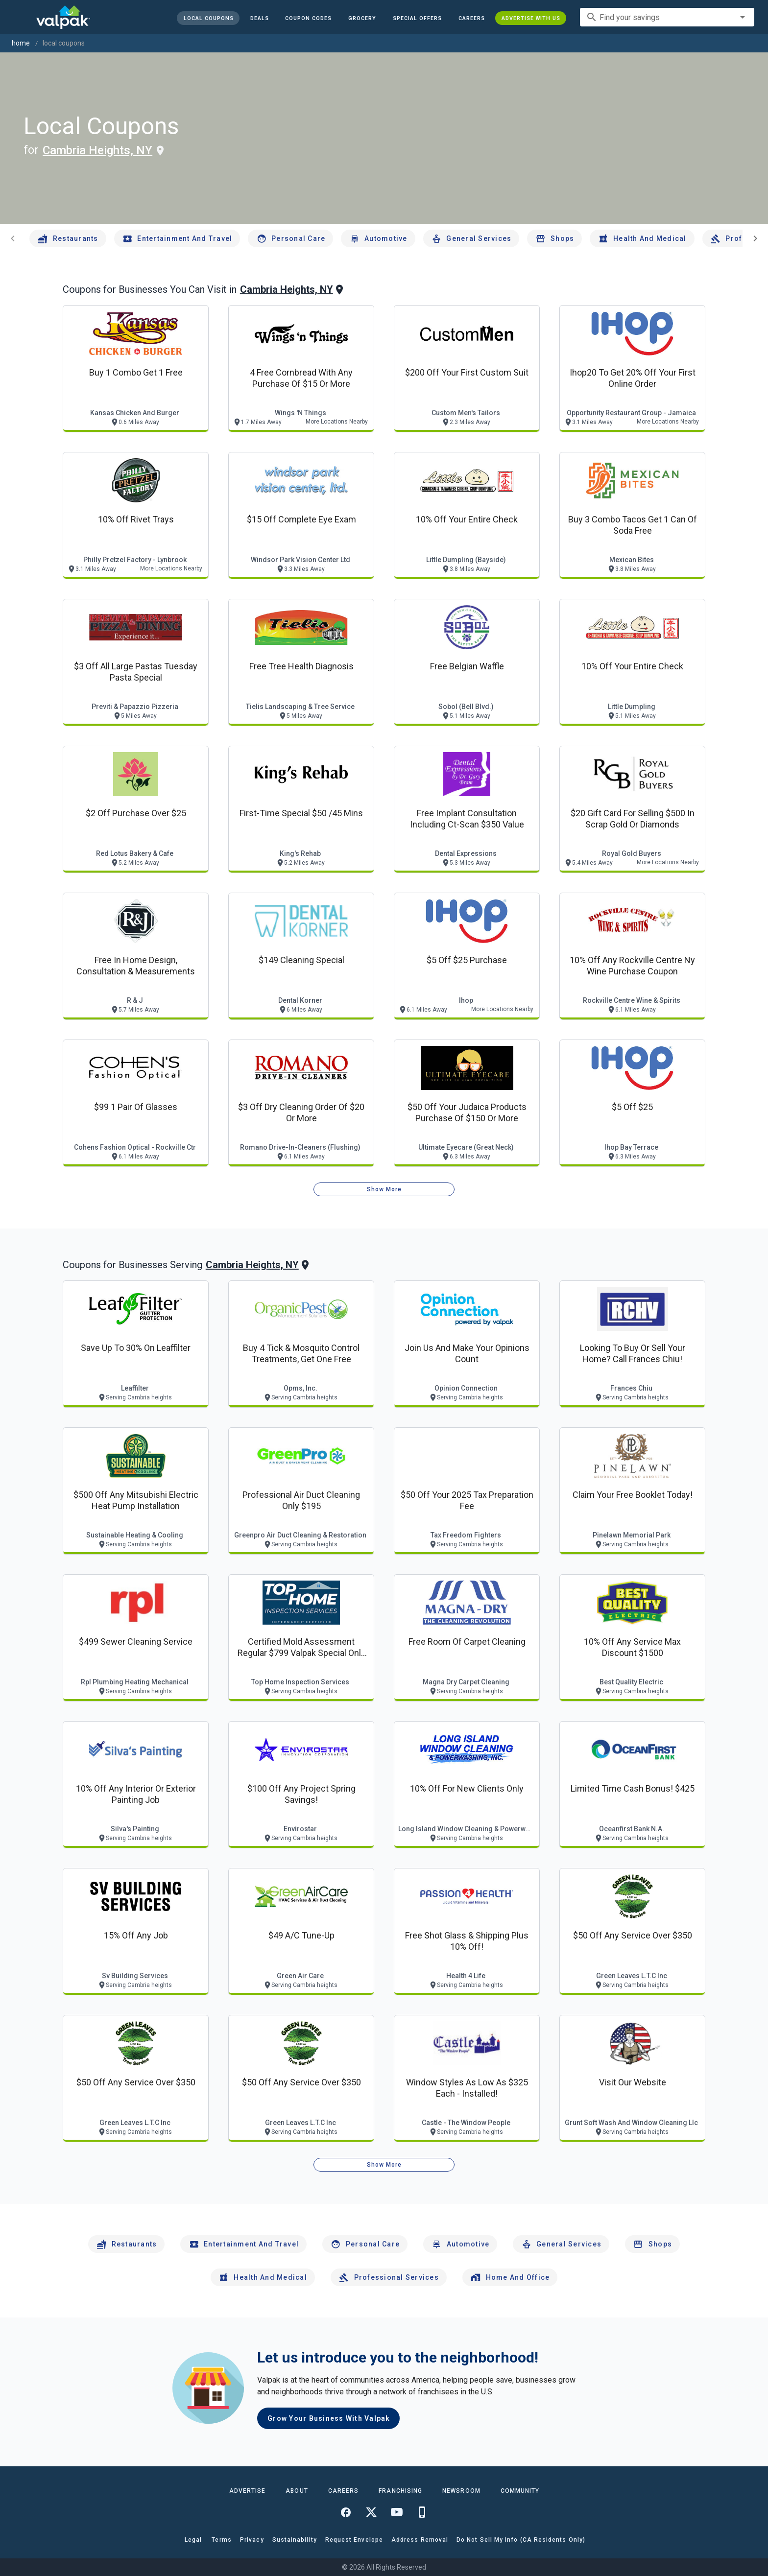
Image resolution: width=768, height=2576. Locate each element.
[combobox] (667, 17)
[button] (417, 18)
